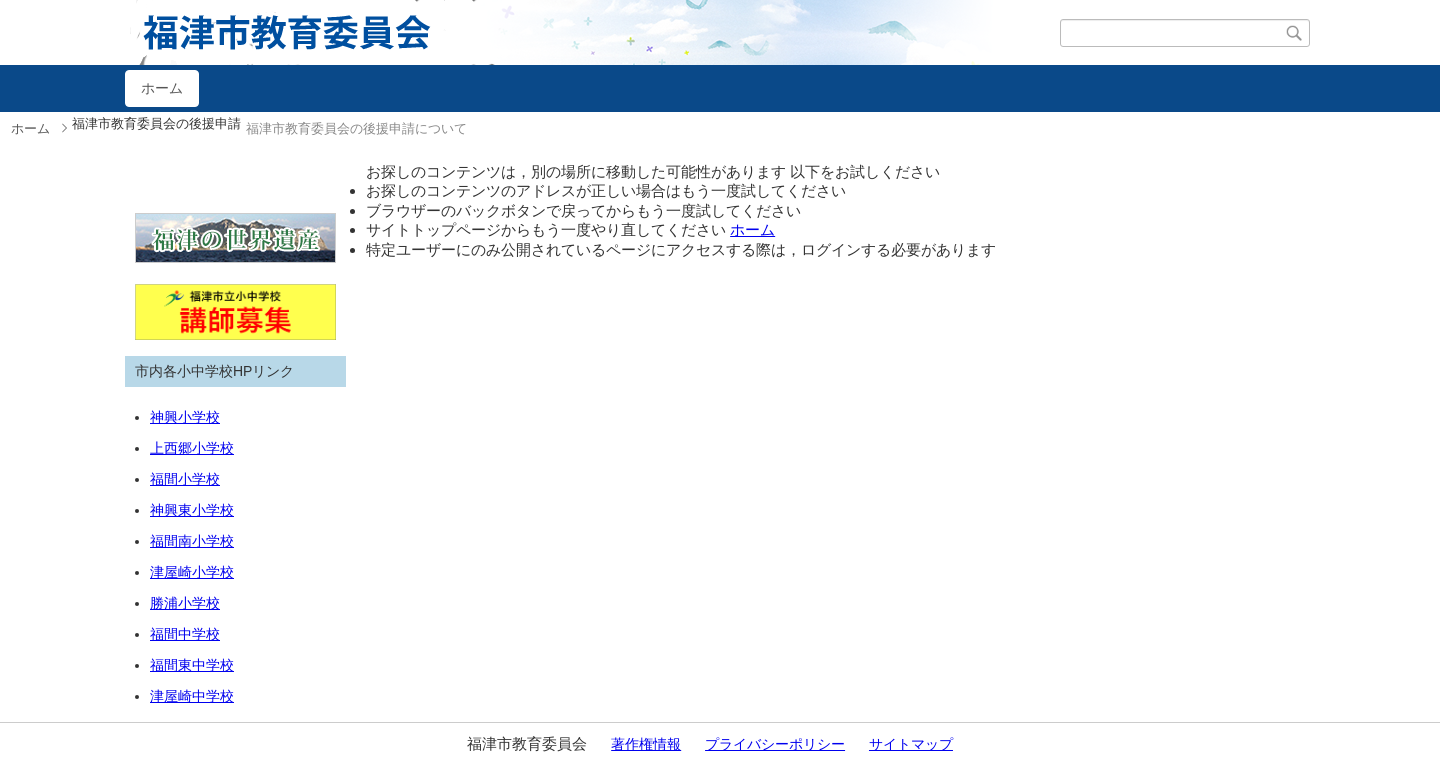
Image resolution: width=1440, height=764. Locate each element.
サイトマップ (911, 744)
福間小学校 (185, 479)
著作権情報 (646, 744)
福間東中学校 (192, 665)
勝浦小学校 (185, 603)
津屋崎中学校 (192, 696)
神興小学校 (185, 417)
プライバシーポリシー (775, 744)
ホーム (162, 88)
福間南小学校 (192, 541)
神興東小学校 (192, 510)
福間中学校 (185, 634)
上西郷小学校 (192, 448)
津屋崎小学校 (192, 572)
